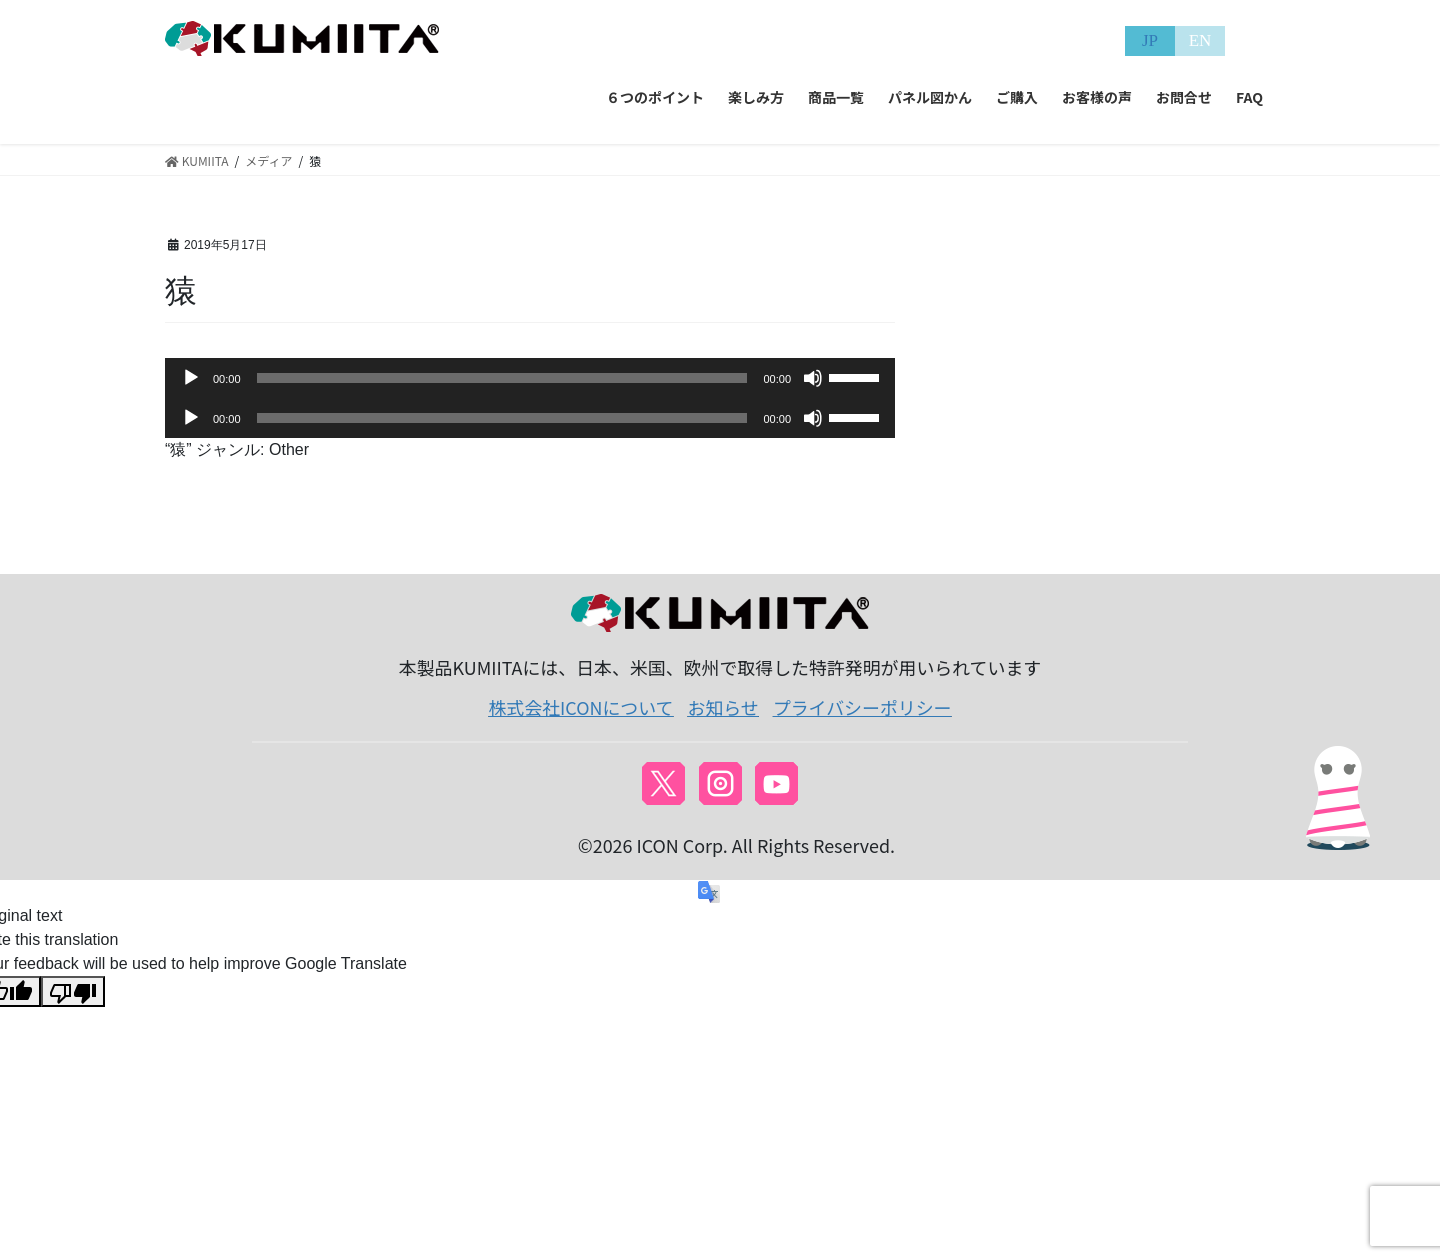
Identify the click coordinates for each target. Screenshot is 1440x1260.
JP (1150, 40)
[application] (530, 378)
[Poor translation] (73, 991)
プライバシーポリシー (862, 707)
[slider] (502, 378)
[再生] (191, 378)
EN (1200, 40)
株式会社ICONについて (580, 707)
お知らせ (723, 707)
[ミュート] (813, 378)
